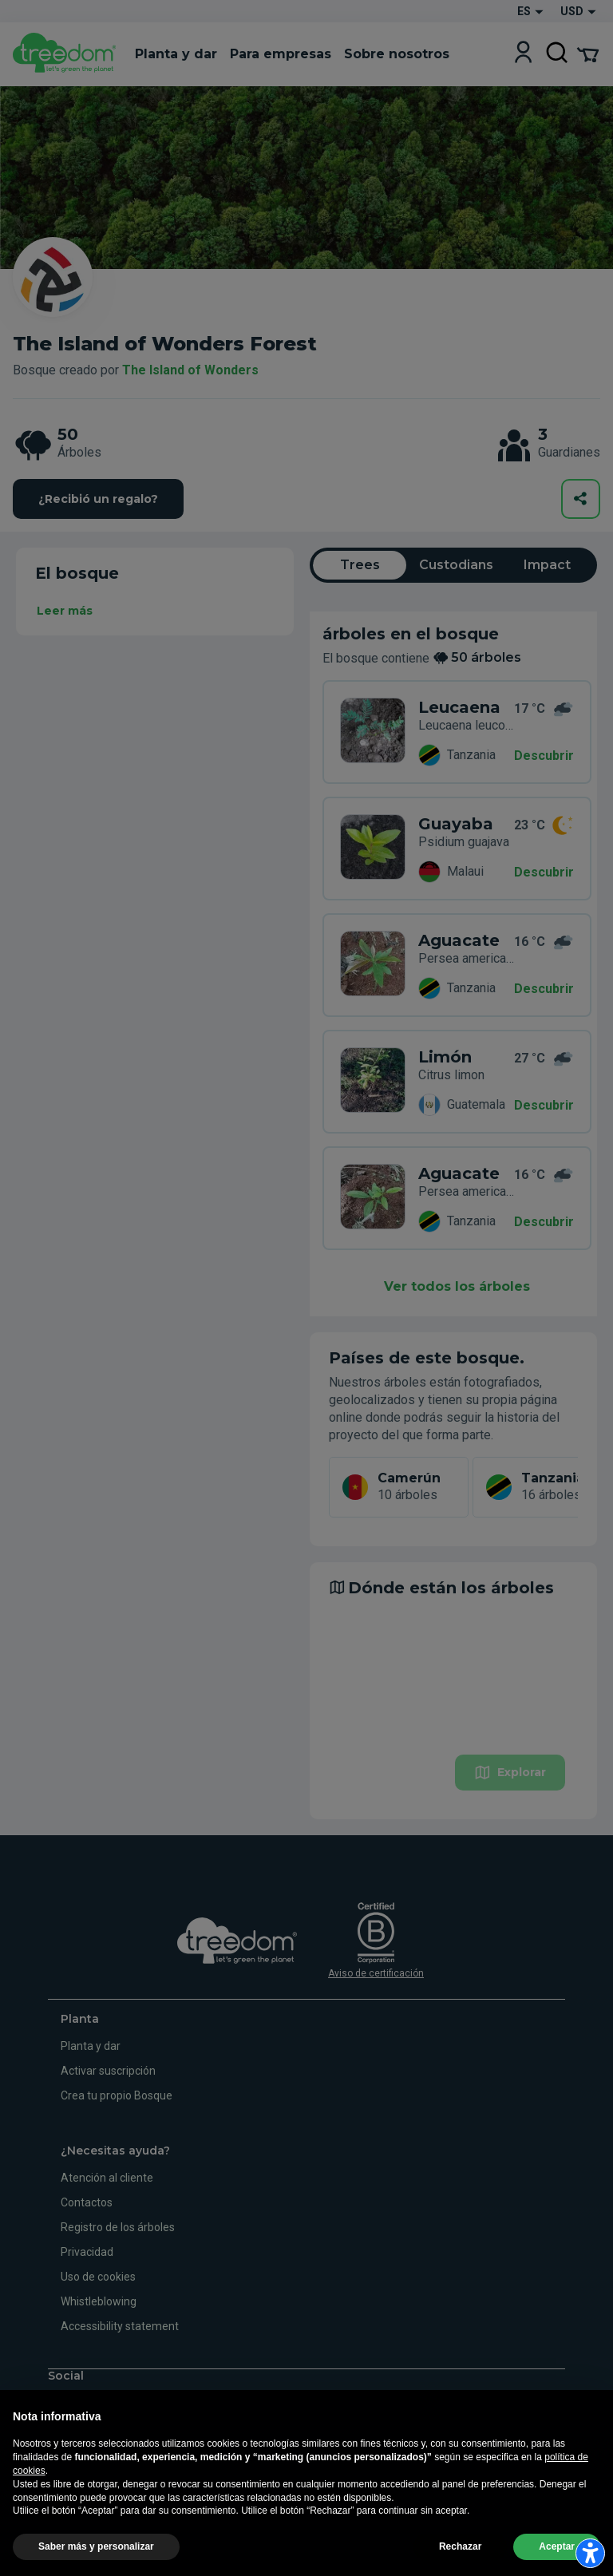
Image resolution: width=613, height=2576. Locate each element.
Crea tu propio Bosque (116, 2095)
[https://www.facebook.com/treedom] (56, 2402)
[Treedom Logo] (67, 54)
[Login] (523, 53)
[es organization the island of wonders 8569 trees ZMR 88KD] (372, 732)
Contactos (87, 2202)
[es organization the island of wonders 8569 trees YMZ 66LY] (372, 1198)
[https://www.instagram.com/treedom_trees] (79, 2402)
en (78, 2458)
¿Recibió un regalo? (98, 499)
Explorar (510, 1772)
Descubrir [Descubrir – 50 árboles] (544, 755)
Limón (445, 1056)
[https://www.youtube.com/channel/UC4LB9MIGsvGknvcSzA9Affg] (102, 2402)
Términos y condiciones (326, 2521)
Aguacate (459, 940)
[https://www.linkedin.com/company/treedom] (125, 2402)
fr (131, 2458)
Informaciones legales (217, 2521)
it (52, 2458)
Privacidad (87, 2252)
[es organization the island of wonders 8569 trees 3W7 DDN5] (372, 1081)
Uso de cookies (98, 2276)
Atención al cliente (107, 2177)
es (158, 2458)
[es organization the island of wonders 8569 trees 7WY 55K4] (372, 965)
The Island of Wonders (190, 370)
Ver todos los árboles (457, 1286)
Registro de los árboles (118, 2227)
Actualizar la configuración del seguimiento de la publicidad (145, 2557)
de (105, 2458)
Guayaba (455, 823)
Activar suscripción (108, 2070)
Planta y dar (91, 2046)
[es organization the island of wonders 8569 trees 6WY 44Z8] (372, 848)
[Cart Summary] (587, 53)
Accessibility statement (120, 2326)
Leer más (65, 610)
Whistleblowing (98, 2301)
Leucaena (459, 707)
